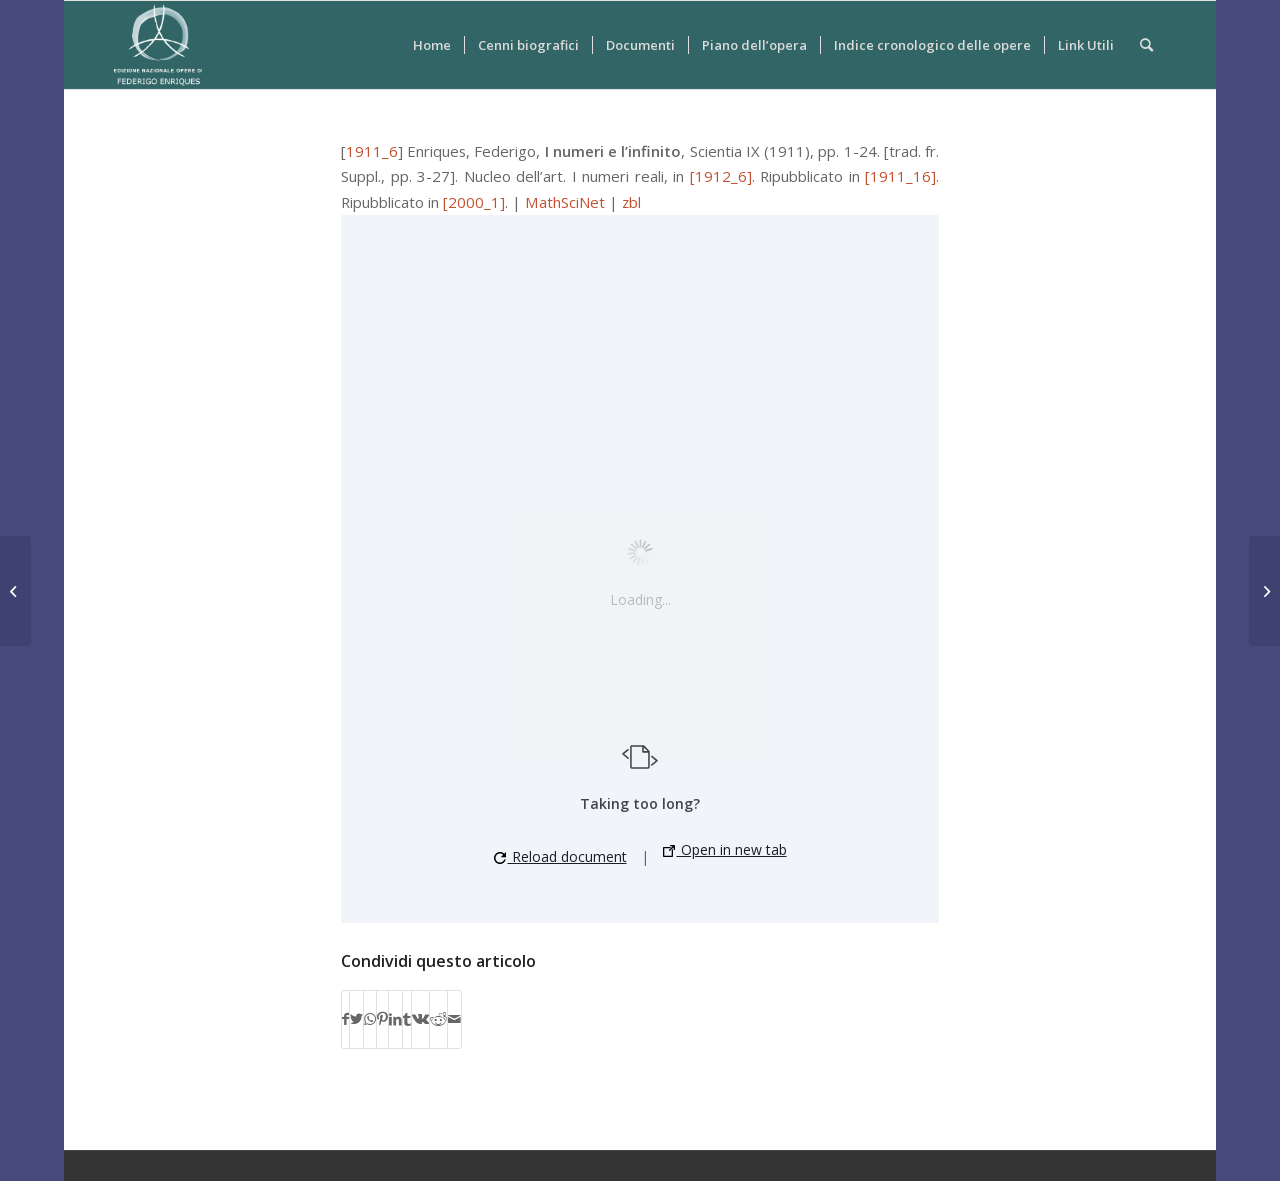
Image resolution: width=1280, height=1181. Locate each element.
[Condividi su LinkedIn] (395, 1019)
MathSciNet (565, 202)
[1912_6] (721, 176)
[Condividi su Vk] (420, 1019)
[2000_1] (474, 202)
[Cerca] (1146, 45)
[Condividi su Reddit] (438, 1019)
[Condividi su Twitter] (356, 1019)
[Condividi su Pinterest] (382, 1019)
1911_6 (372, 151)
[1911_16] (900, 176)
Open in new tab (725, 849)
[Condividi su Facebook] (345, 1019)
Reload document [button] (560, 856)
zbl (631, 202)
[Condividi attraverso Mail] (454, 1019)
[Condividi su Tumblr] (407, 1019)
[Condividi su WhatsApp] (370, 1019)
